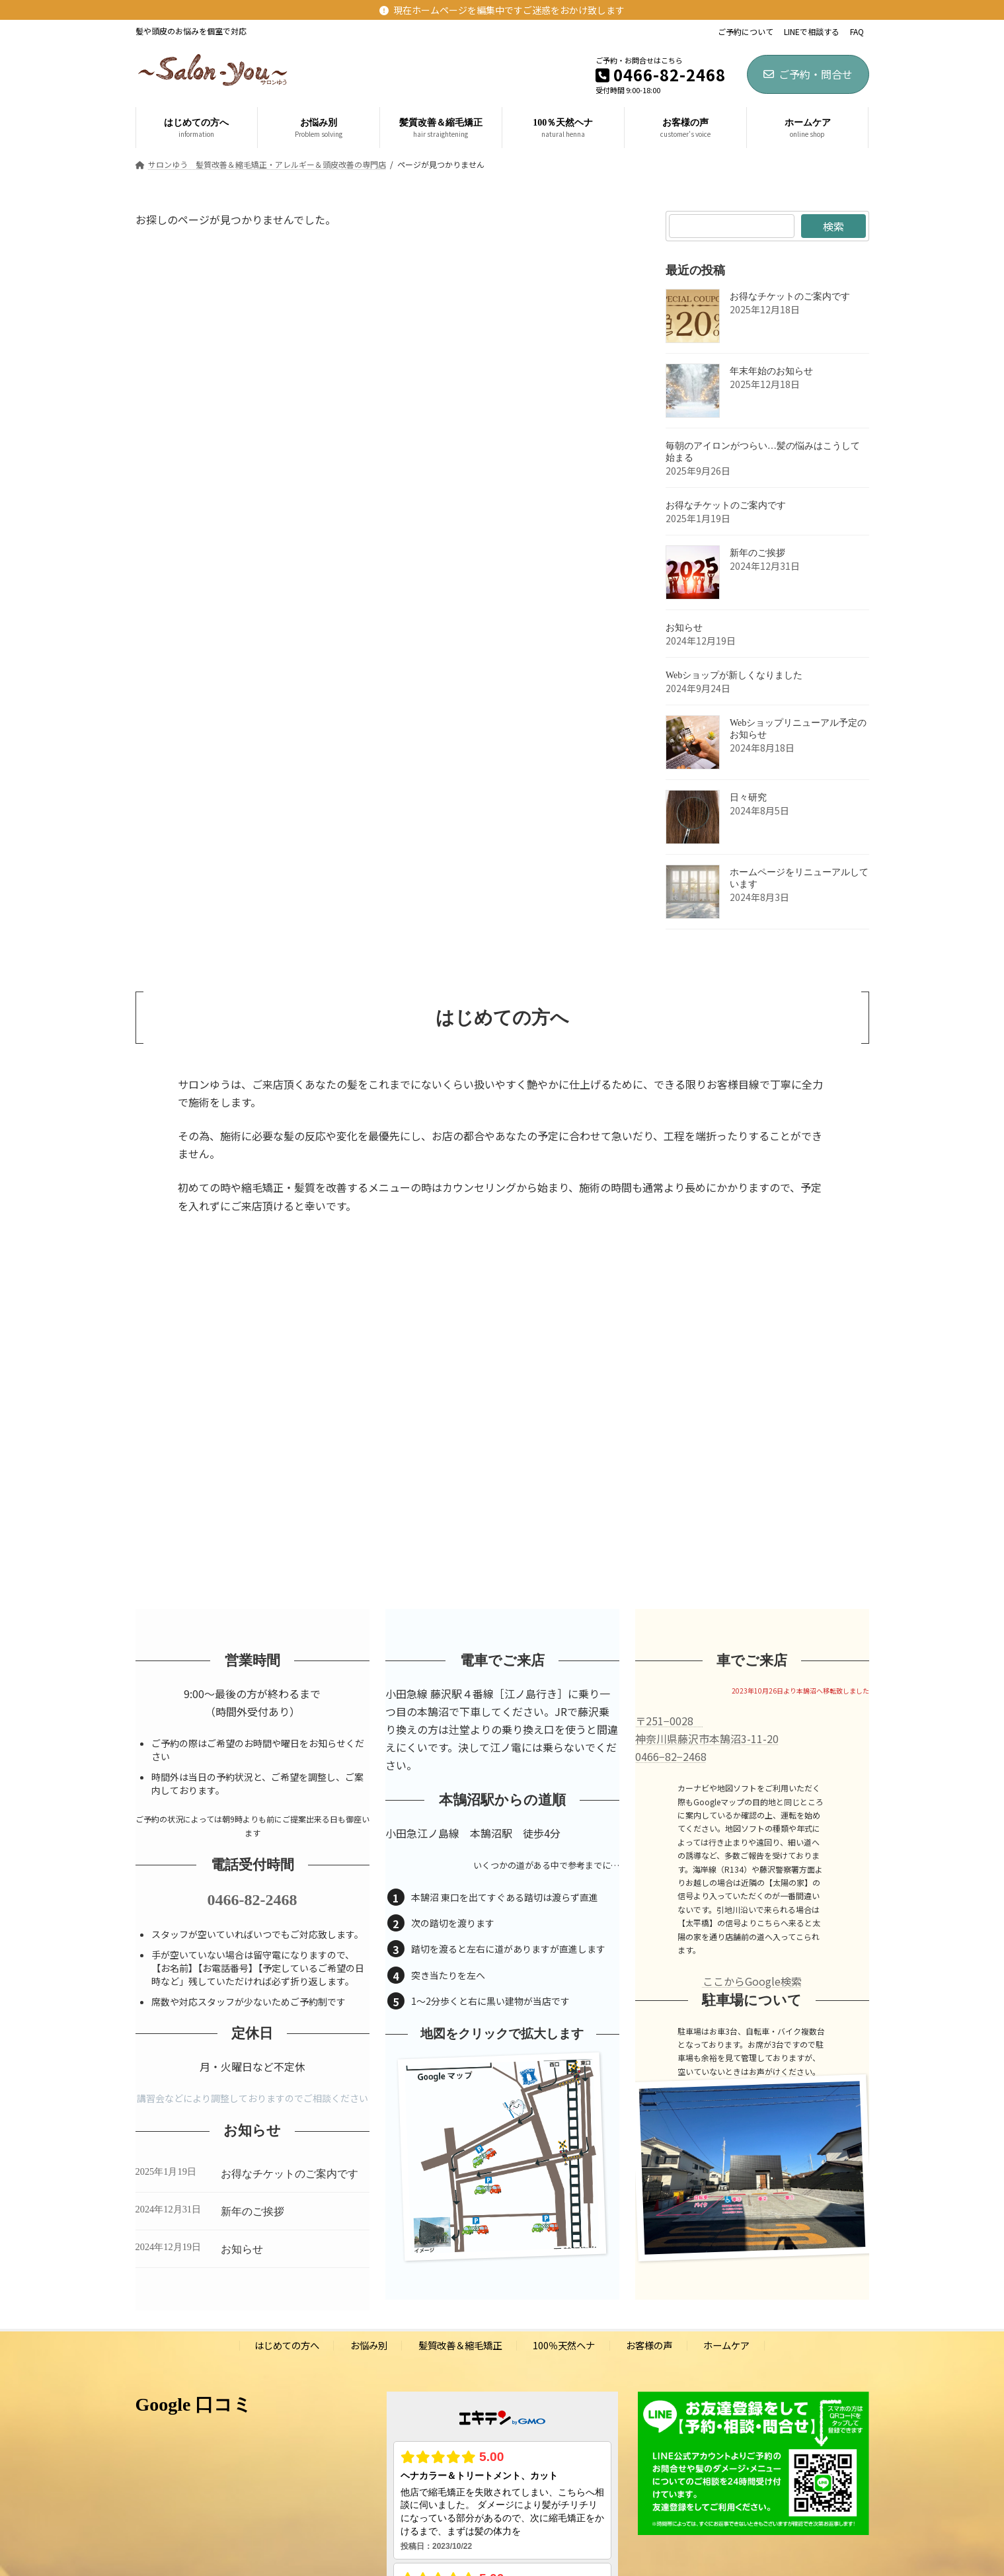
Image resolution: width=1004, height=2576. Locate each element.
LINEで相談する (811, 31)
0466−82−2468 (671, 1756)
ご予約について (745, 31)
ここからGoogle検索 (752, 1981)
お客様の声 (649, 2346)
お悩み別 (368, 2346)
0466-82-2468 (252, 1899)
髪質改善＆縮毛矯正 (460, 2346)
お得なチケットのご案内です (790, 296)
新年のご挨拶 (757, 553)
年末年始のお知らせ (771, 371)
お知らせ (684, 628)
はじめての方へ (286, 2346)
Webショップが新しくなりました (734, 675)
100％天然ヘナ (564, 2346)
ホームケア (726, 2346)
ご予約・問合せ (808, 74)
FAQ (857, 31)
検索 (833, 226)
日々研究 (748, 797)
